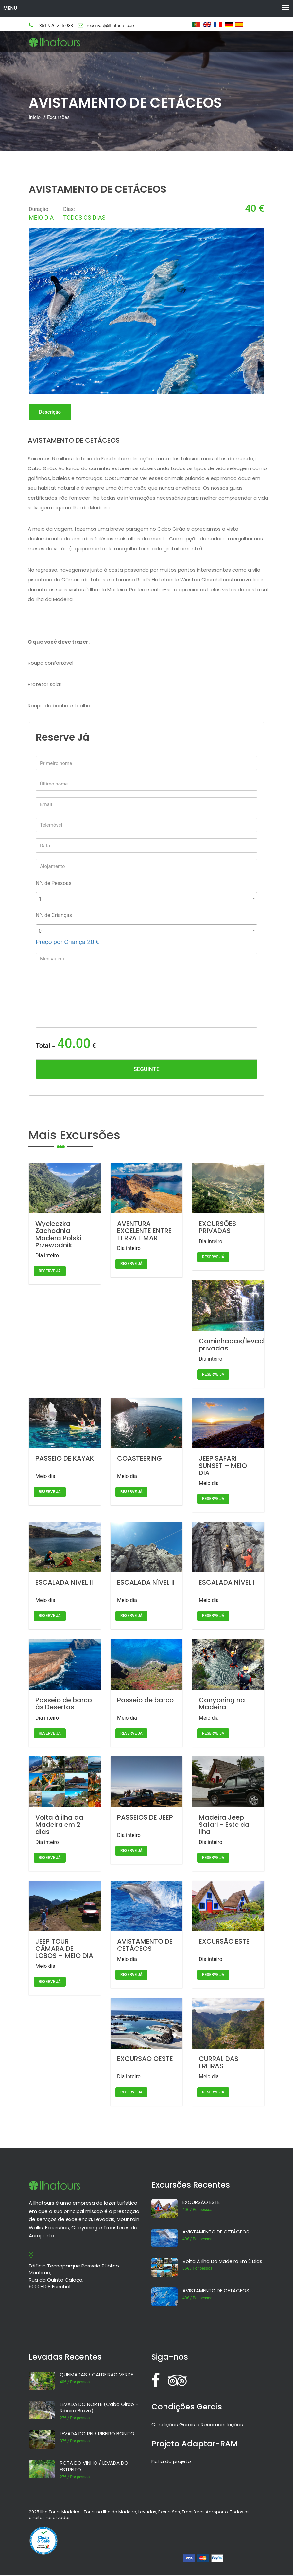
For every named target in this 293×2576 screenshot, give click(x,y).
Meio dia (41, 217)
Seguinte (146, 1069)
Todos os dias (84, 217)
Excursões (58, 117)
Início (35, 117)
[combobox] (146, 899)
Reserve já (50, 1271)
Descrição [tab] (51, 412)
